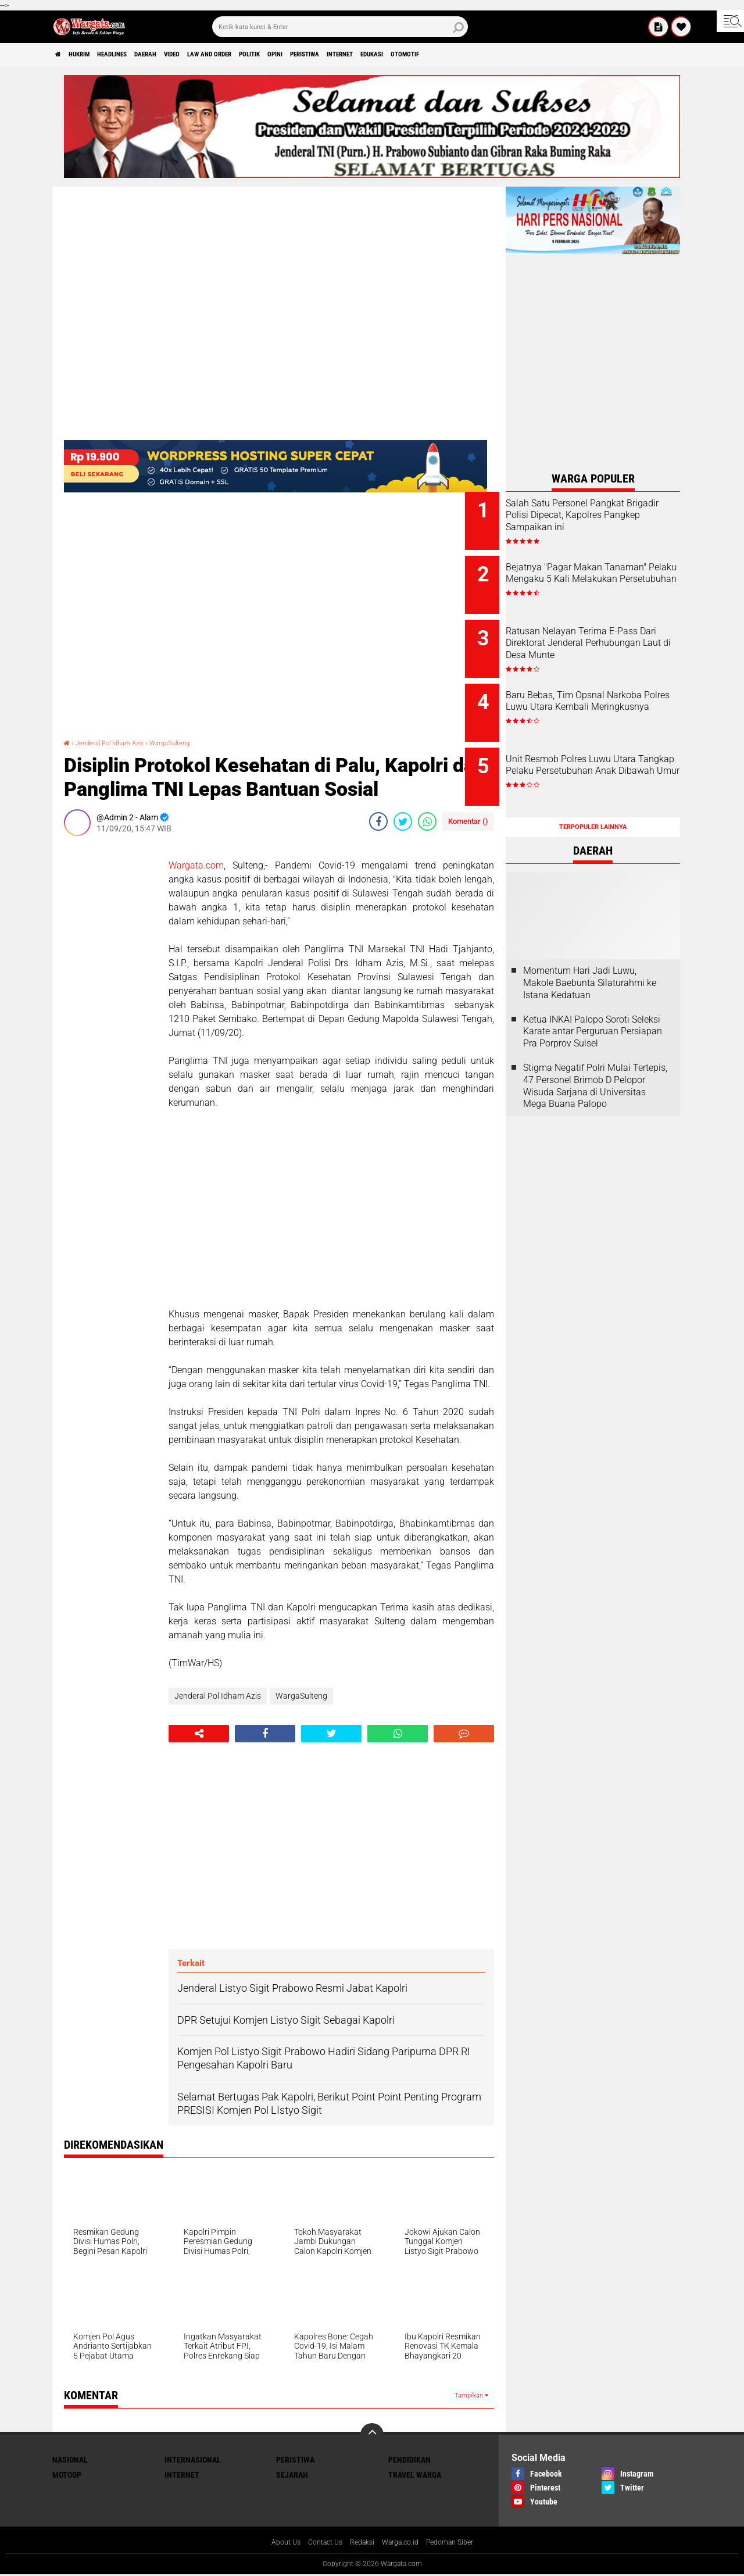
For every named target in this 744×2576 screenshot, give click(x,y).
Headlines (139, 54)
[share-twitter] (403, 821)
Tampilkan (471, 2395)
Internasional (192, 2459)
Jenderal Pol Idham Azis (120, 742)
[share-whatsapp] (427, 821)
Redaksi (360, 2543)
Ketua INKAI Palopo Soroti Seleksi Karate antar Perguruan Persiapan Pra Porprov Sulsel (592, 999)
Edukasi (505, 54)
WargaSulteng (195, 742)
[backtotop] (372, 2434)
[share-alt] (199, 1733)
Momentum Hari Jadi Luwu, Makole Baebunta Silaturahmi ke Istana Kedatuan (589, 951)
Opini (367, 54)
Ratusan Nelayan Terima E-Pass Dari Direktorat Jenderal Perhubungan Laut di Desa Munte (605, 638)
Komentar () (468, 821)
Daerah (187, 54)
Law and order (275, 54)
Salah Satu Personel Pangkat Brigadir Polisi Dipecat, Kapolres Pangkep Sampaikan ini (608, 521)
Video (224, 54)
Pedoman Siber (459, 2543)
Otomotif (550, 54)
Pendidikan (409, 2459)
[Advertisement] (110, 1019)
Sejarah (292, 2474)
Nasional (70, 2459)
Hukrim (93, 54)
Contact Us (318, 2543)
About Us (274, 2543)
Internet (459, 54)
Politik (330, 54)
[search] (340, 26)
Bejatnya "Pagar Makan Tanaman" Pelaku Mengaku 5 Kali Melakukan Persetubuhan (607, 574)
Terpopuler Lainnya (593, 795)
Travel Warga (414, 2474)
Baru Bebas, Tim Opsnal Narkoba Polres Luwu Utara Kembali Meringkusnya (602, 691)
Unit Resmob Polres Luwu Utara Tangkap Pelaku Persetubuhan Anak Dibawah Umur (605, 756)
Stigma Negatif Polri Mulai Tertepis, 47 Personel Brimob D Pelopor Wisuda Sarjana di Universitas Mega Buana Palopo (595, 1053)
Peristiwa (409, 54)
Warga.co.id (403, 2543)
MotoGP (66, 2474)
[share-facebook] (378, 821)
